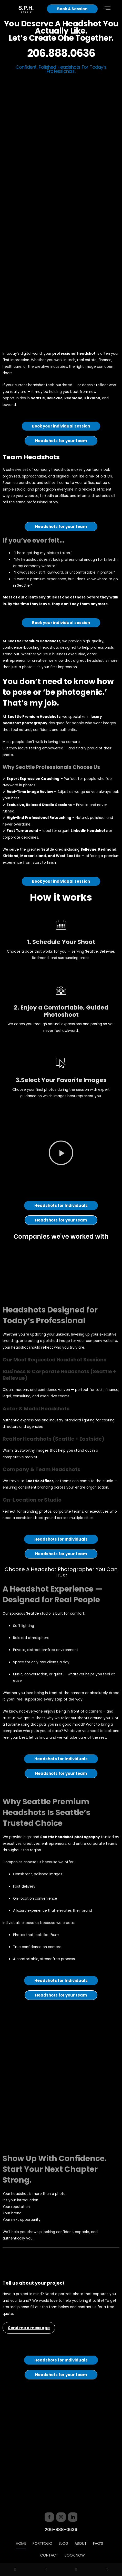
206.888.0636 (61, 53)
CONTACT (49, 2555)
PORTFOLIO (42, 2543)
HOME (21, 2543)
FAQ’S (98, 2543)
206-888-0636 (61, 2530)
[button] (61, 1154)
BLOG (63, 2543)
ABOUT (81, 2543)
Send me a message (29, 2327)
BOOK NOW (75, 2555)
